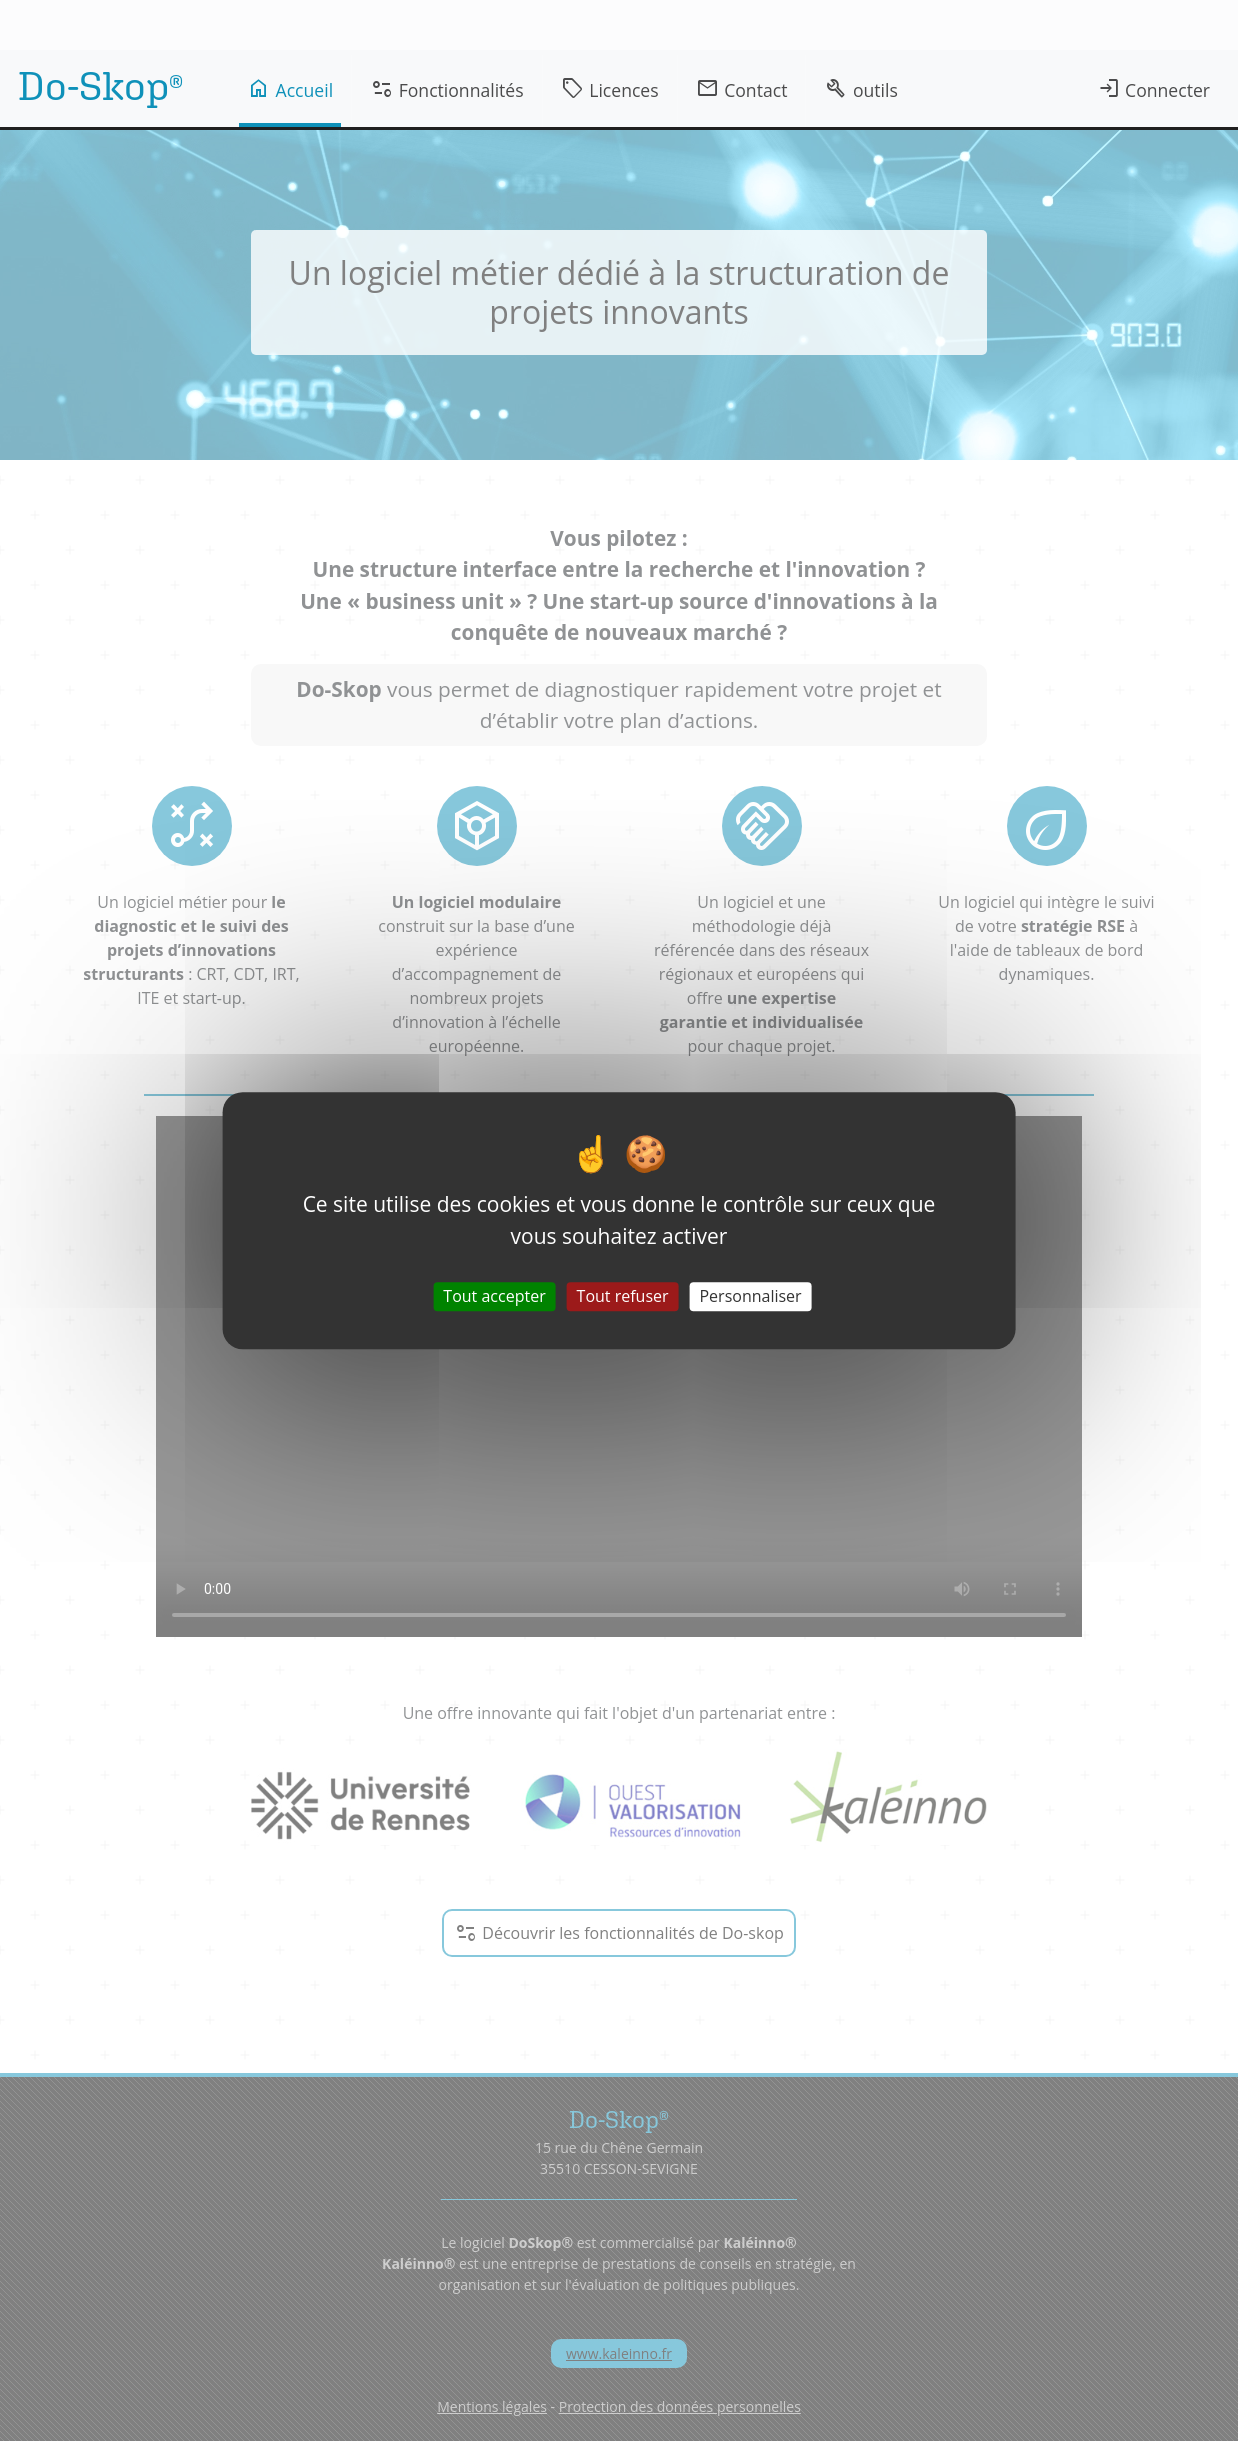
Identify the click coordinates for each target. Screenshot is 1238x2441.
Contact (742, 89)
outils (860, 89)
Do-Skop (100, 85)
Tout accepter (494, 1296)
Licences (610, 89)
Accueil (290, 89)
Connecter (1153, 89)
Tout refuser (623, 1296)
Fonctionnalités (447, 89)
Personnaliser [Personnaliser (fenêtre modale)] (750, 1296)
